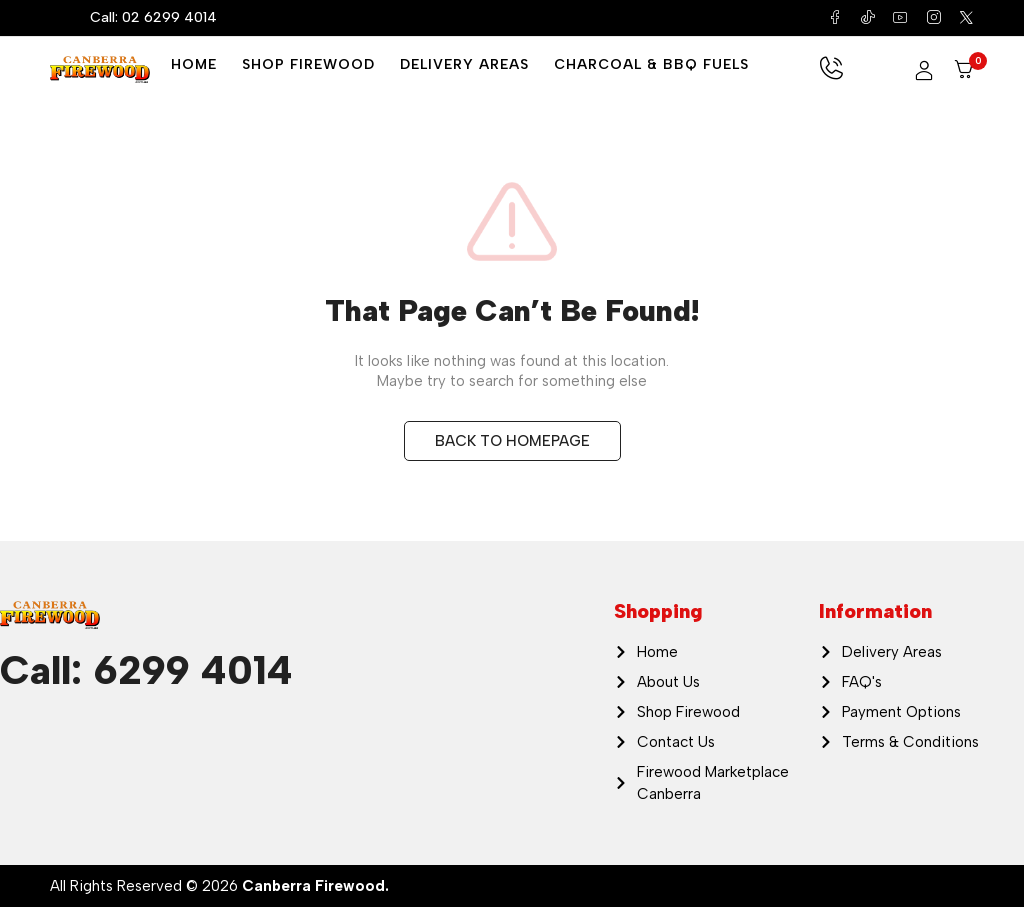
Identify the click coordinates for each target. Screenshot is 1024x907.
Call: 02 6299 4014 (153, 17)
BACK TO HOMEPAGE (512, 441)
